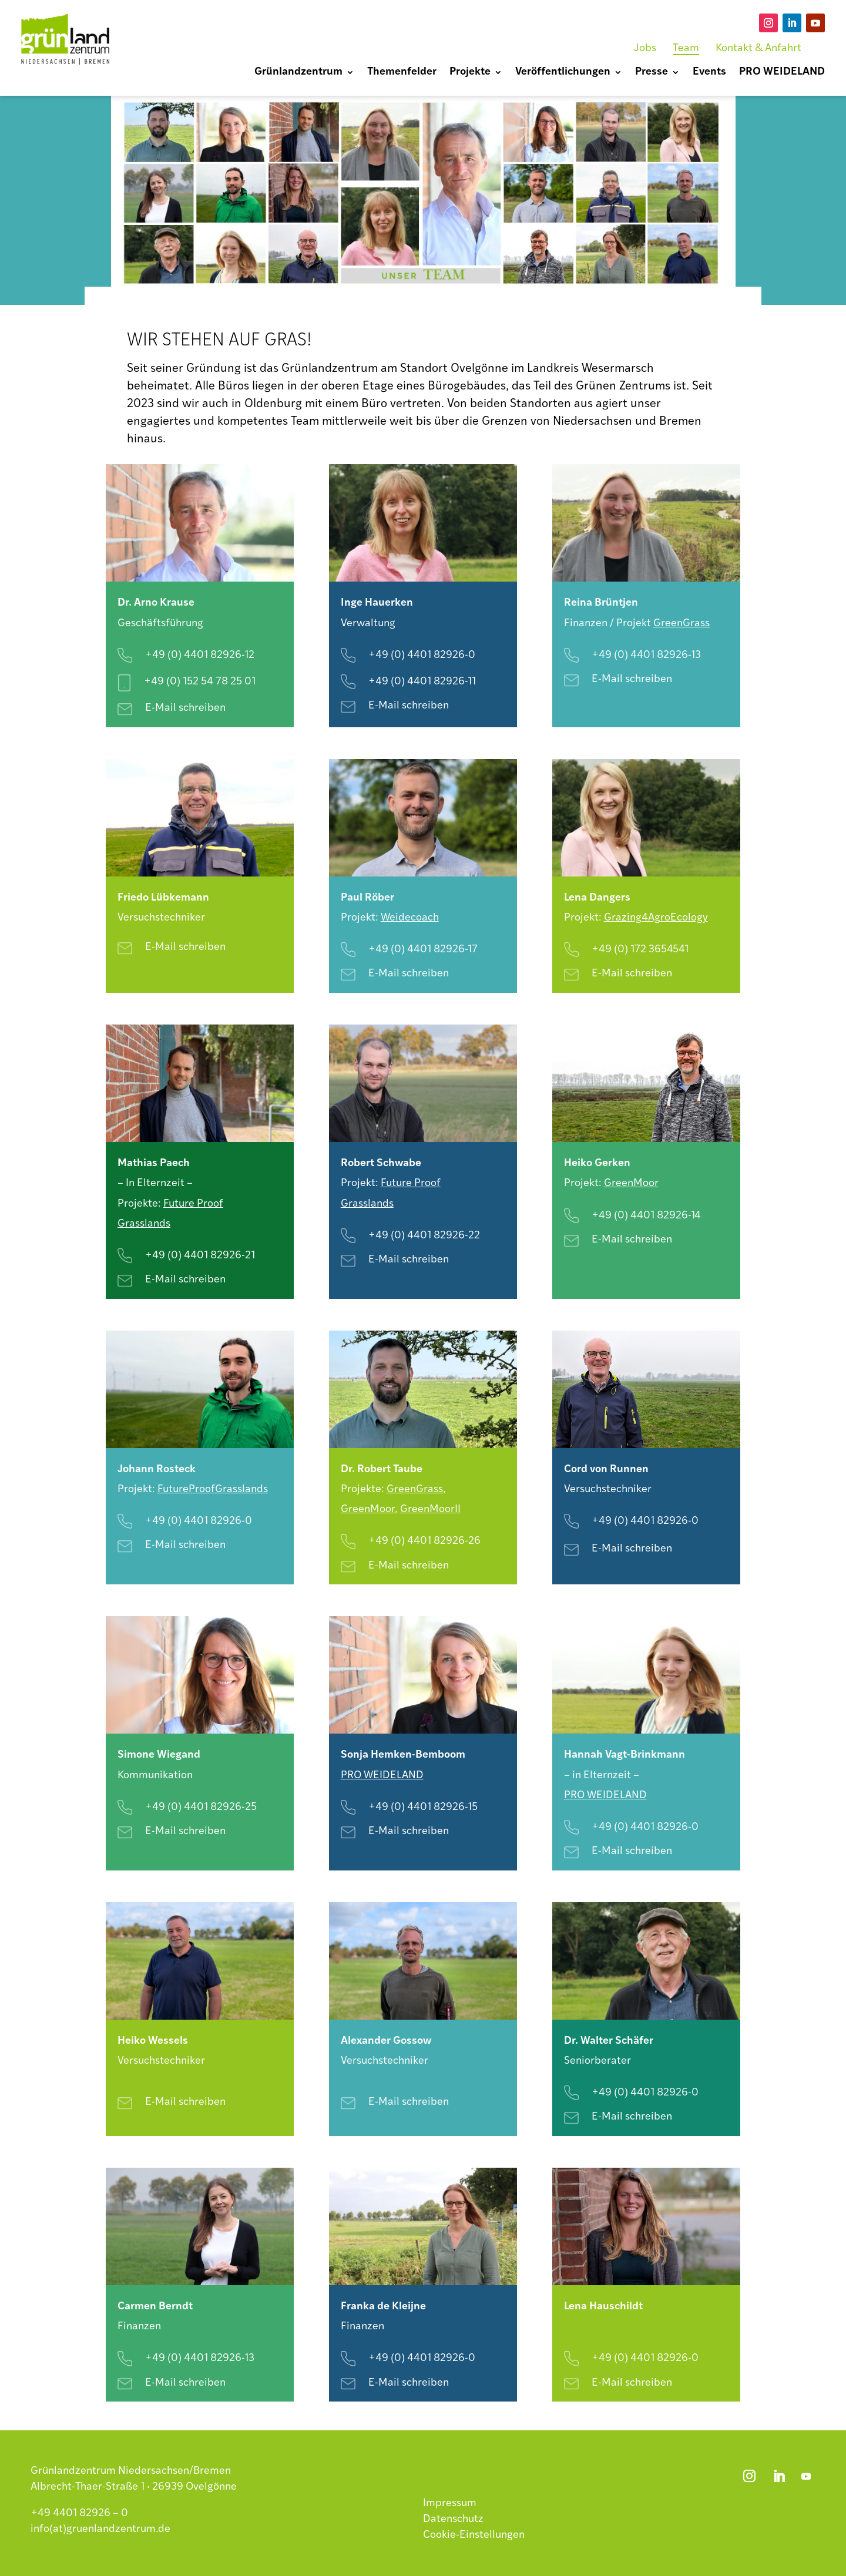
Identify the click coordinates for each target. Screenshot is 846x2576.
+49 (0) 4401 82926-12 (199, 655)
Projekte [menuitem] (470, 73)
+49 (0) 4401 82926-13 (646, 655)
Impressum (449, 2503)
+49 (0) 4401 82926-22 (424, 1235)
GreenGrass (681, 623)
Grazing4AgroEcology (656, 917)
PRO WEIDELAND (605, 1795)
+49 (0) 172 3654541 (640, 949)
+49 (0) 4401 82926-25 (201, 1807)
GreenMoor (631, 1183)
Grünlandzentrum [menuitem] (298, 73)
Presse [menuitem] (651, 73)
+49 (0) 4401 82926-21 (200, 1255)
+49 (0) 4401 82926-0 (421, 655)
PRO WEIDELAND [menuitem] (782, 73)
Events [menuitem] (709, 73)
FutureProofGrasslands (212, 1489)
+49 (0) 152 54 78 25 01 (200, 681)
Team (686, 48)
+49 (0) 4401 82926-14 (646, 1215)
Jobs (645, 48)
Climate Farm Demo (612, 2326)
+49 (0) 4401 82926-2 (421, 1541)
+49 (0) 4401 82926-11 (422, 681)
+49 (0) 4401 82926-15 (423, 1807)
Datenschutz (453, 2519)
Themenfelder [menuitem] (402, 73)
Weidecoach (410, 917)
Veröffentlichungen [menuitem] (562, 73)
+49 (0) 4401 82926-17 (423, 949)
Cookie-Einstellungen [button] (474, 2535)
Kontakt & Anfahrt (758, 48)
